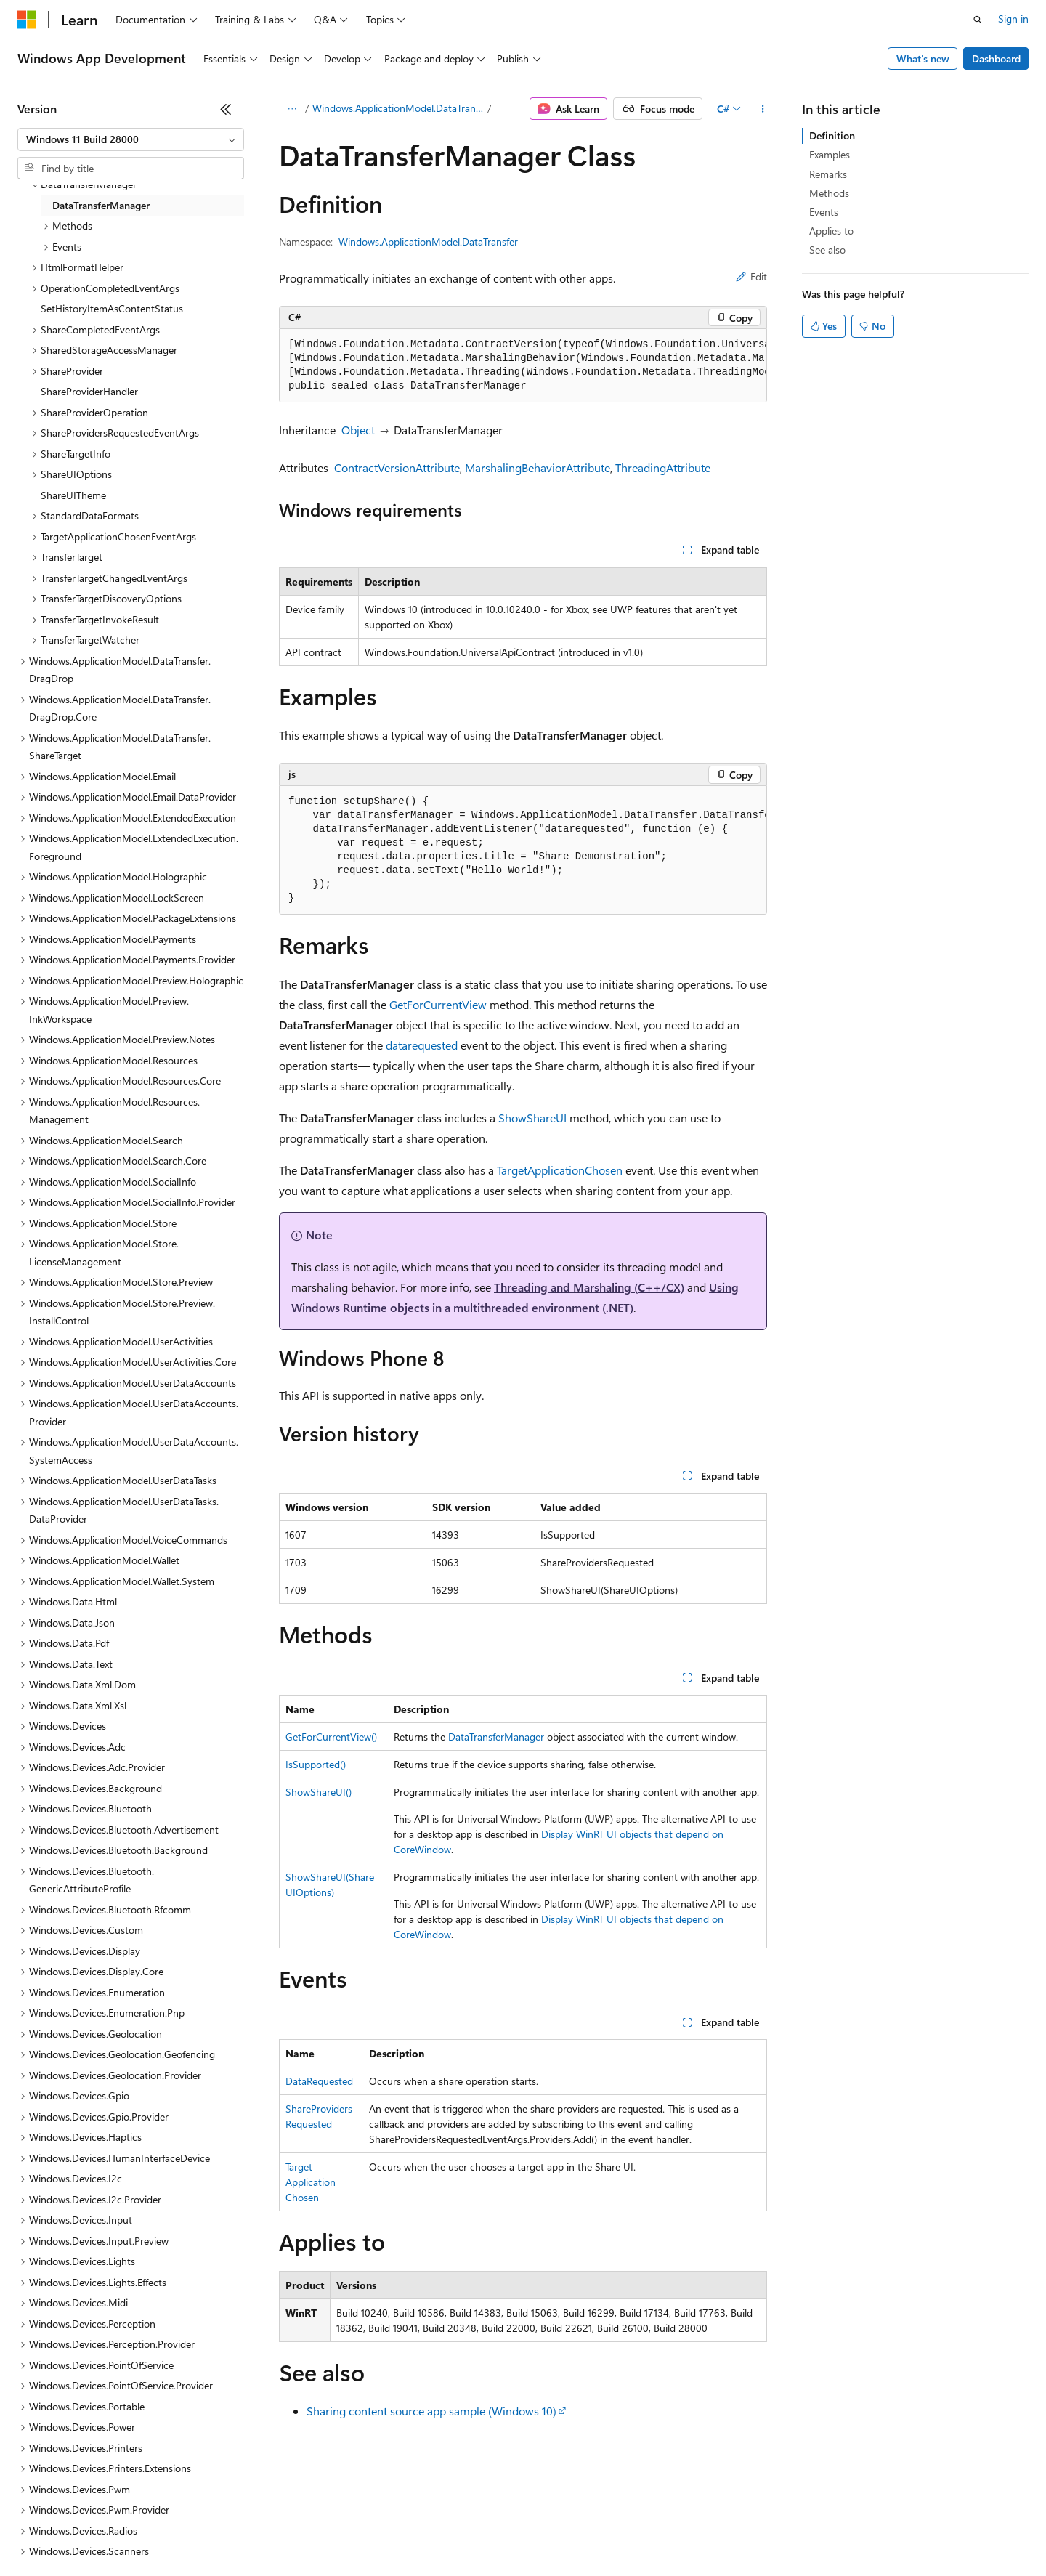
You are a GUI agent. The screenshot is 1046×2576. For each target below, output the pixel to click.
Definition (832, 135)
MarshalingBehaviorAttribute (537, 467)
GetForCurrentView (438, 1004)
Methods (829, 193)
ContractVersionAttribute (397, 467)
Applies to (831, 231)
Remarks (828, 174)
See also (827, 249)
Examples (829, 154)
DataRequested (319, 2081)
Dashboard (996, 58)
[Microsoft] (26, 19)
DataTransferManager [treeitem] (101, 205)
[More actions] (762, 109)
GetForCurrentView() (331, 1736)
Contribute (260, 2532)
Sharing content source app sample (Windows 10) (431, 2410)
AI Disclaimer (46, 2532)
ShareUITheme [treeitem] (73, 495)
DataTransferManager (496, 1736)
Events (823, 212)
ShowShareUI (532, 1117)
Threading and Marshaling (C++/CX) (589, 1287)
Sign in (1013, 18)
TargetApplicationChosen (560, 1170)
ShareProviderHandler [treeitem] (89, 391)
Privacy (317, 2532)
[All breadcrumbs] (291, 109)
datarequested (422, 1045)
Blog (198, 2532)
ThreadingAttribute (662, 467)
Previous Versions (132, 2532)
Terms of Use (530, 2532)
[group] (523, 365)
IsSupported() (315, 1764)
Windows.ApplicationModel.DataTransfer (398, 108)
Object (358, 429)
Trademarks (602, 2532)
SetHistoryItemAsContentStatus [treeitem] (112, 308)
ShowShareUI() (318, 1792)
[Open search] (977, 20)
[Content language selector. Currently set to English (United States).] (83, 2497)
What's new (922, 58)
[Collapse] (226, 109)
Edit (751, 276)
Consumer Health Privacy (417, 2532)
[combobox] (130, 139)
